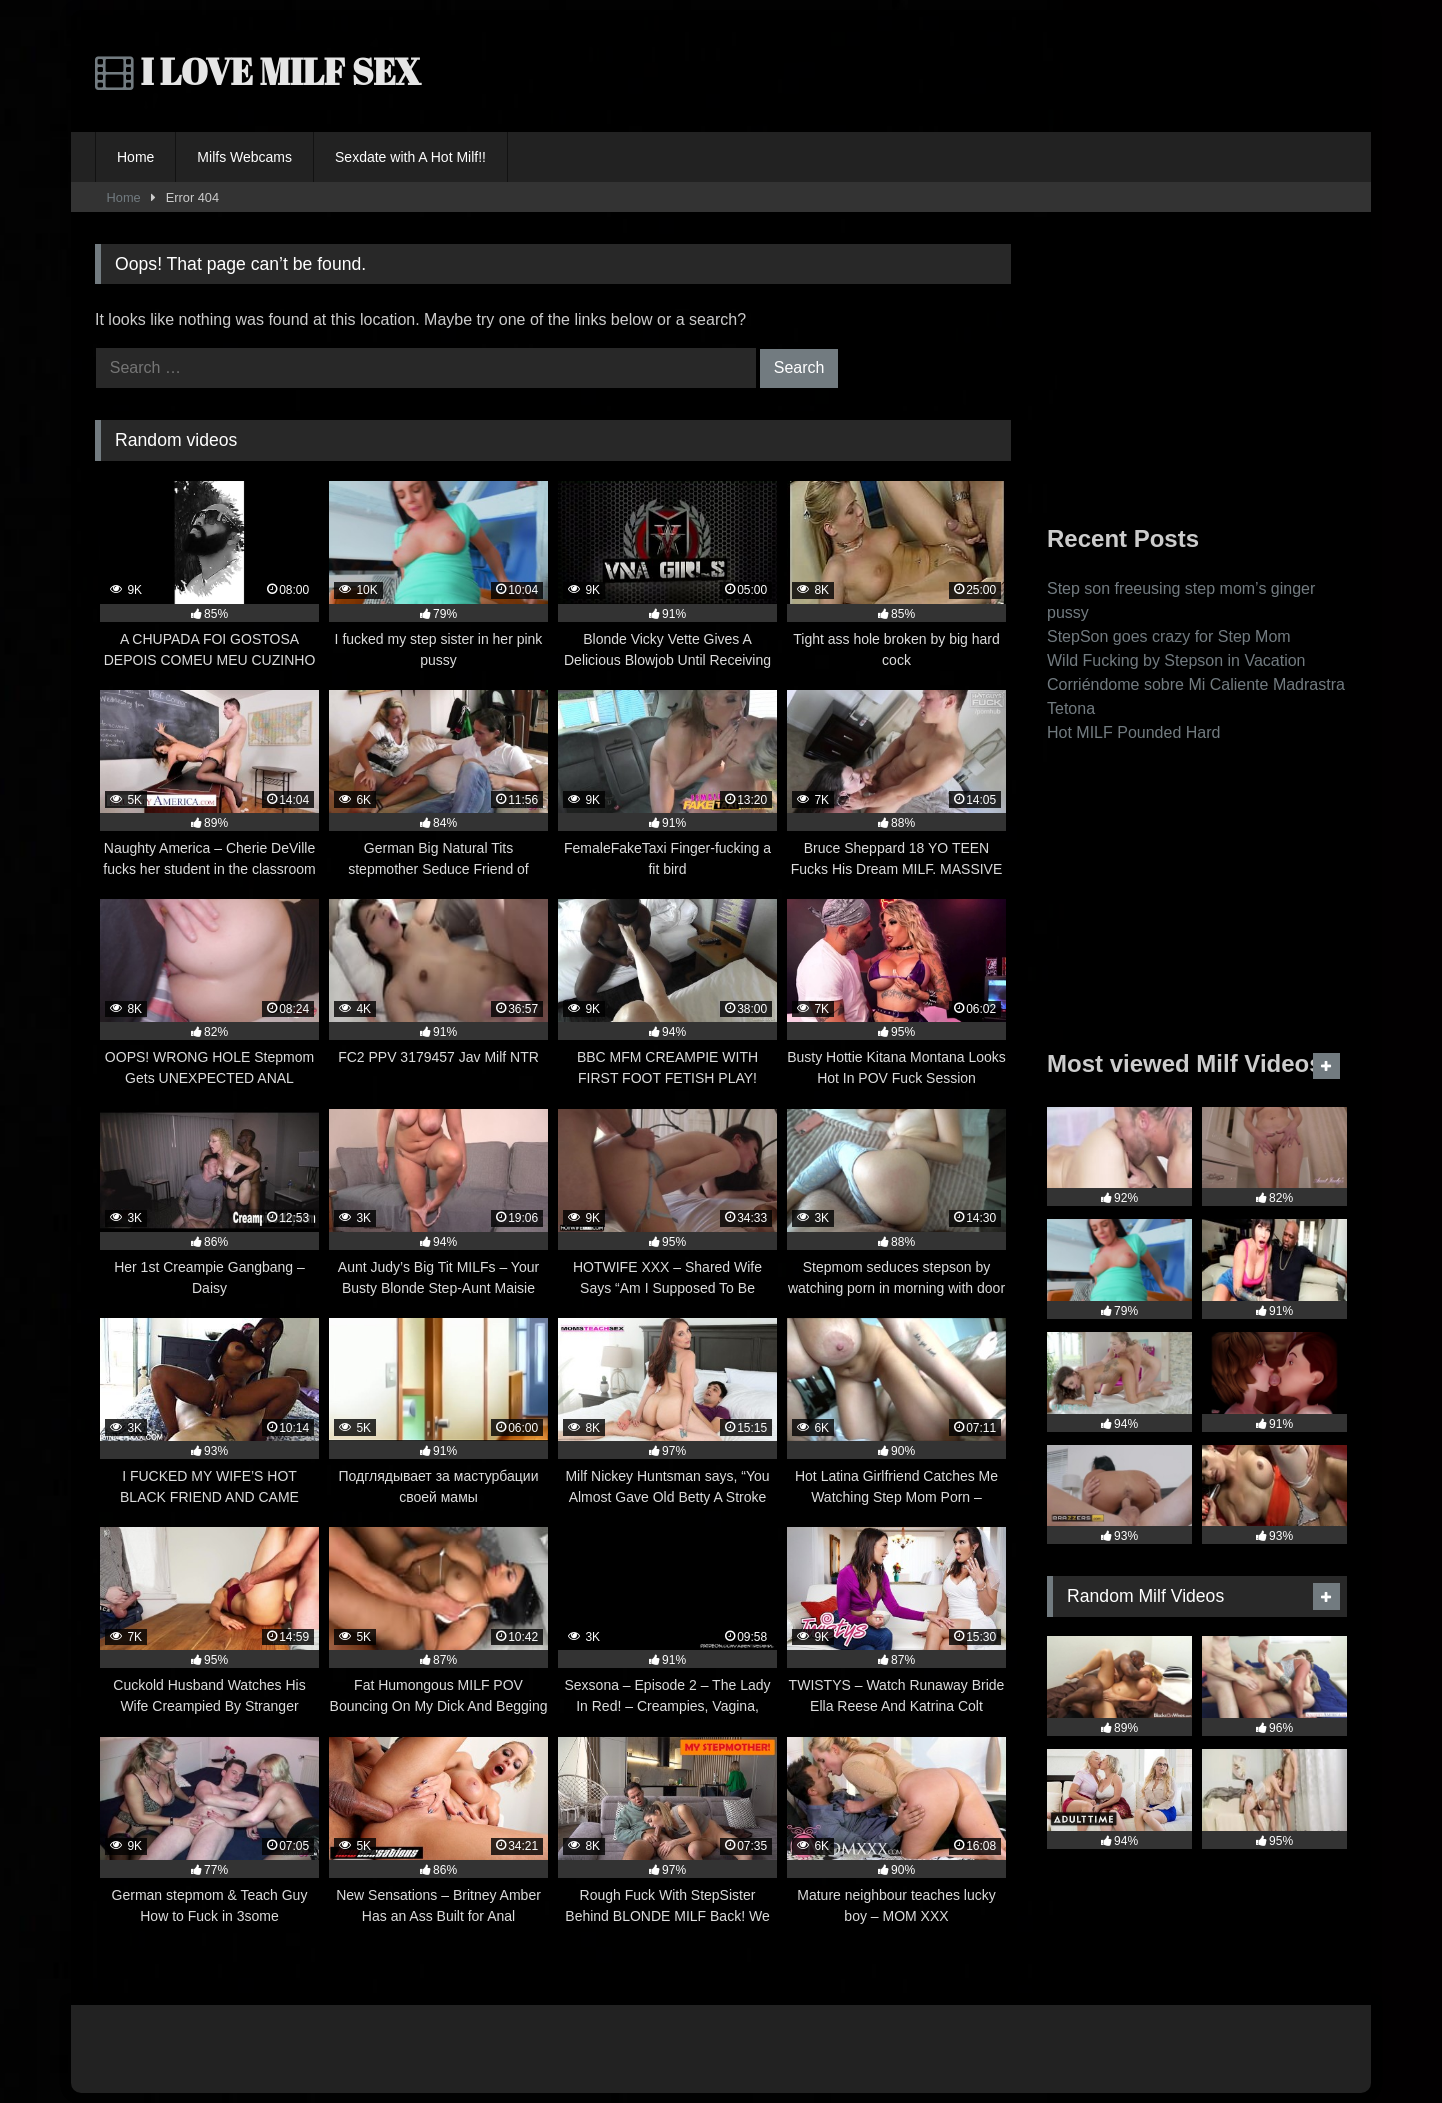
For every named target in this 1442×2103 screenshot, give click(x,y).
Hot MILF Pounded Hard (1133, 732)
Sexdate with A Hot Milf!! (410, 157)
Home (135, 157)
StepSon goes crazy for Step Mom (1169, 636)
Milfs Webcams (244, 157)
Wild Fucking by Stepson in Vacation (1176, 660)
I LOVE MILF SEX (258, 71)
